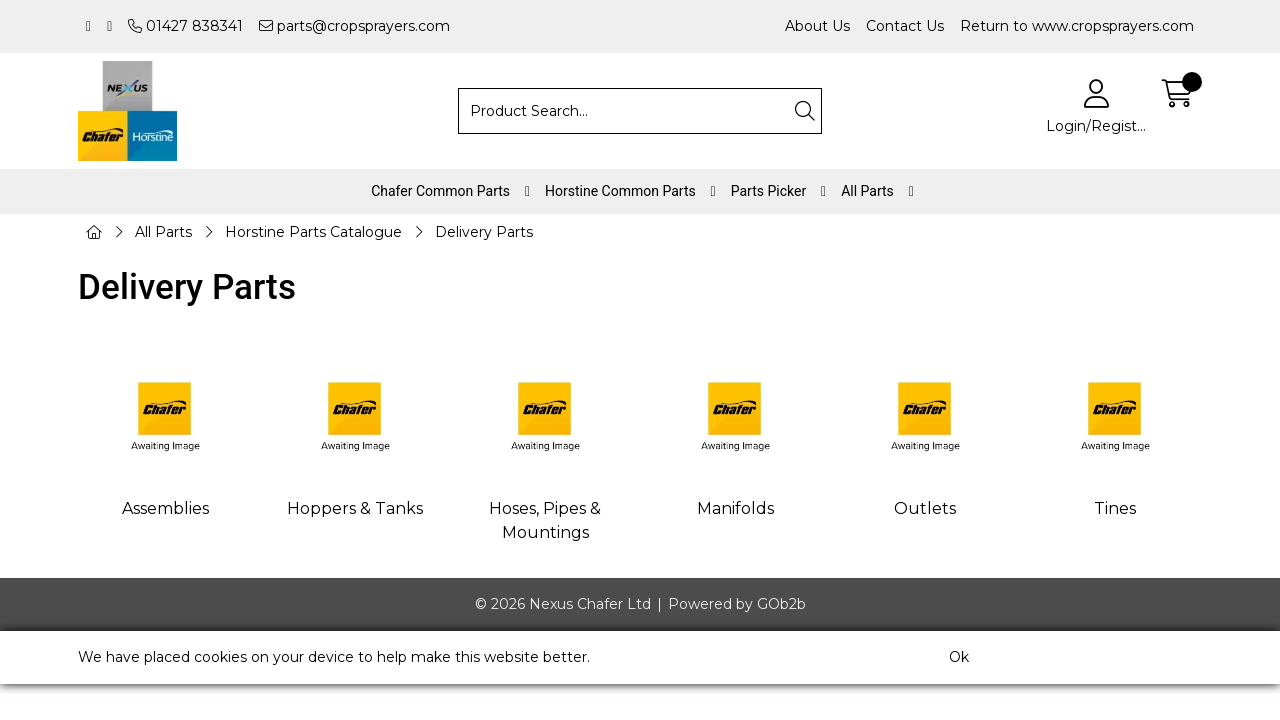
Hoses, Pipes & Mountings (545, 520)
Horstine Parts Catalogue (313, 232)
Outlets (925, 508)
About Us (817, 26)
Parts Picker (768, 191)
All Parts (867, 191)
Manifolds (735, 508)
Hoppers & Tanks (355, 508)
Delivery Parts (484, 232)
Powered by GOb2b (737, 604)
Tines (1115, 508)
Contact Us (905, 26)
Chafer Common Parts (440, 191)
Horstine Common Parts (620, 191)
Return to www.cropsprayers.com (1077, 26)
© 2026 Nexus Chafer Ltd (563, 604)
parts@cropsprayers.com (354, 26)
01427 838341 (185, 26)
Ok (959, 657)
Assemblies (165, 508)
